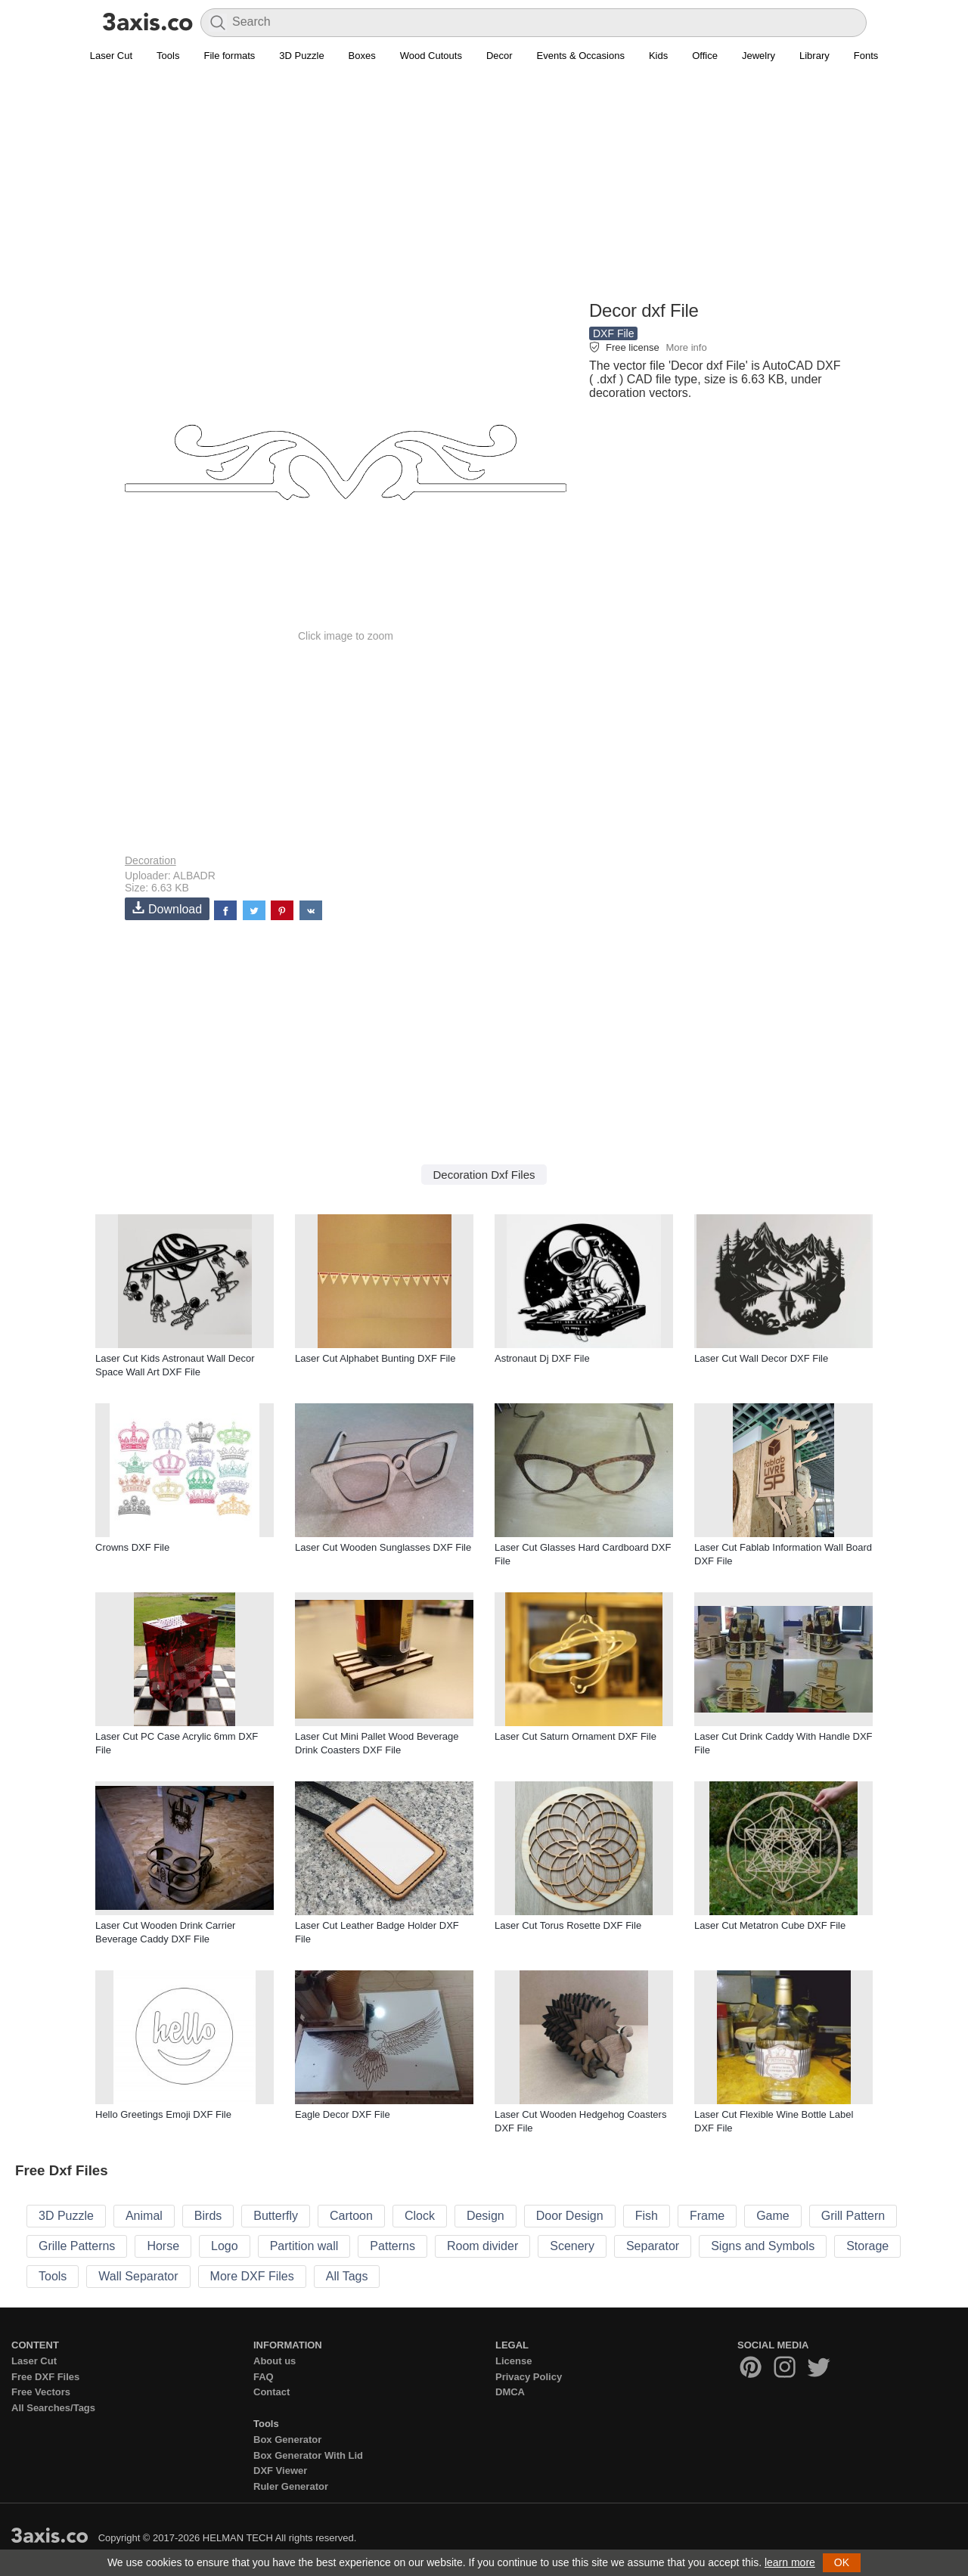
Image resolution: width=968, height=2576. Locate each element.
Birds (208, 2215)
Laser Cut (111, 55)
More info (686, 347)
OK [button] (841, 2562)
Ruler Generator (290, 2486)
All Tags (347, 2276)
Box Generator (287, 2439)
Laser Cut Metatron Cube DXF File (769, 1925)
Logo (224, 2246)
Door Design (569, 2215)
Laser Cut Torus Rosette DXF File (568, 1925)
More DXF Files (252, 2276)
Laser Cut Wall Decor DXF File (761, 1358)
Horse (163, 2246)
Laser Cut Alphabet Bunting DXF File (375, 1358)
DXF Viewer (280, 2470)
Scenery (572, 2246)
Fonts (866, 55)
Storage (867, 2246)
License (513, 2361)
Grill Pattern (853, 2215)
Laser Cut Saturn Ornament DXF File (575, 1736)
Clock (420, 2215)
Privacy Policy (528, 2376)
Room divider (482, 2246)
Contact (271, 2392)
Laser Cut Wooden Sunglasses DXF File (383, 1547)
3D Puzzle (301, 55)
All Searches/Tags (53, 2407)
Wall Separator (138, 2276)
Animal (144, 2215)
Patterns (392, 2246)
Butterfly (275, 2215)
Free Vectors (40, 2392)
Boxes (362, 55)
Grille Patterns (77, 2246)
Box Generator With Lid (308, 2455)
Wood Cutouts (431, 55)
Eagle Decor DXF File (342, 2114)
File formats (229, 55)
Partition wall (304, 2246)
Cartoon (351, 2215)
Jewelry (758, 55)
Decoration (150, 860)
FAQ (263, 2376)
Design (485, 2215)
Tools (168, 55)
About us (274, 2361)
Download (167, 908)
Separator (652, 2246)
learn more (790, 2562)
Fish (646, 2215)
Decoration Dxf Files (484, 1174)
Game (773, 2215)
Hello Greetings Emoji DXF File (163, 2114)
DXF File (613, 333)
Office (705, 55)
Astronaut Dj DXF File (542, 1358)
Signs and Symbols (762, 2246)
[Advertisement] (484, 190)
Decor (499, 55)
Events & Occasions (581, 55)
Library (814, 55)
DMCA (510, 2392)
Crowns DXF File (132, 1547)
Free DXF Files (45, 2376)
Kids (658, 55)
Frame (707, 2215)
